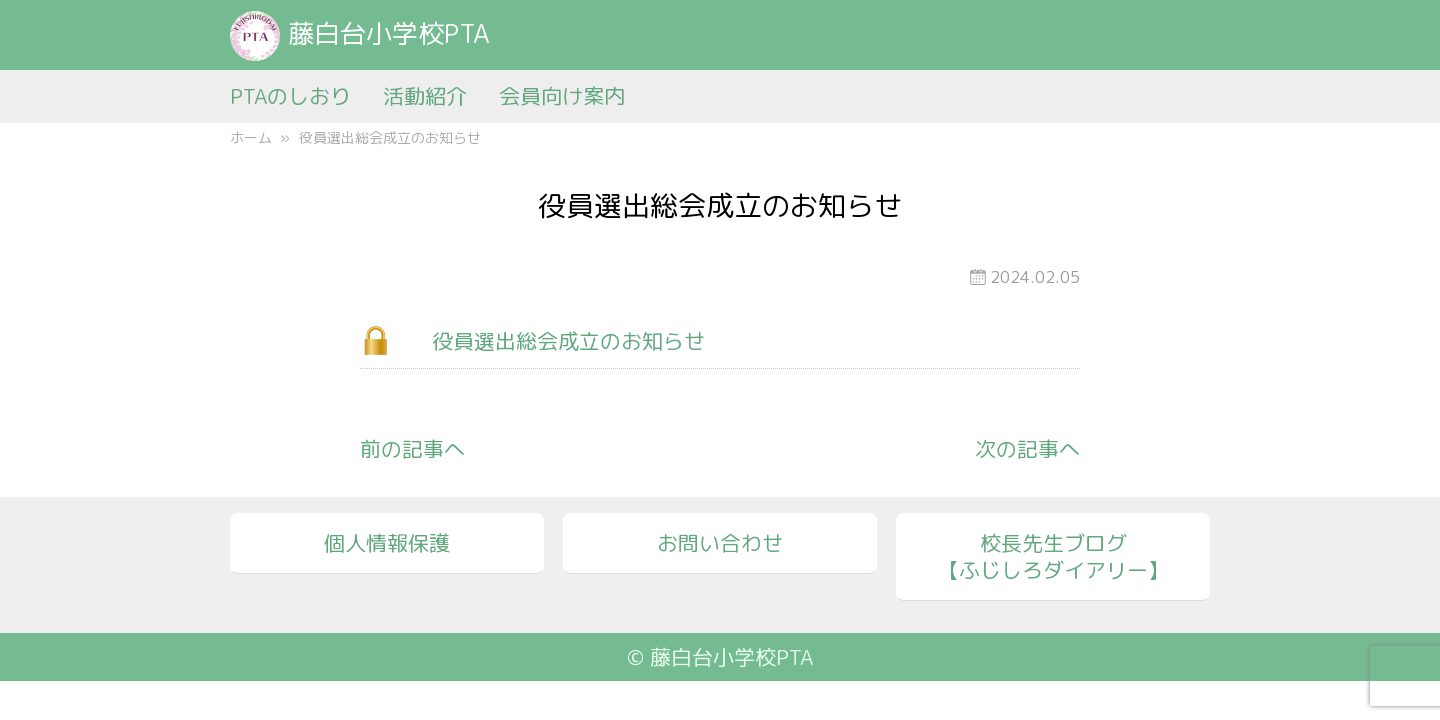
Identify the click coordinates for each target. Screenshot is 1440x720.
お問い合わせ (720, 543)
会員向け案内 (562, 96)
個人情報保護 (387, 543)
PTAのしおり (290, 96)
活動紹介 (425, 96)
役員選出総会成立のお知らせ (568, 341)
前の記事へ (412, 449)
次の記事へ (1027, 449)
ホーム (251, 137)
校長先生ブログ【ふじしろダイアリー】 (1053, 556)
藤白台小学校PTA (360, 33)
